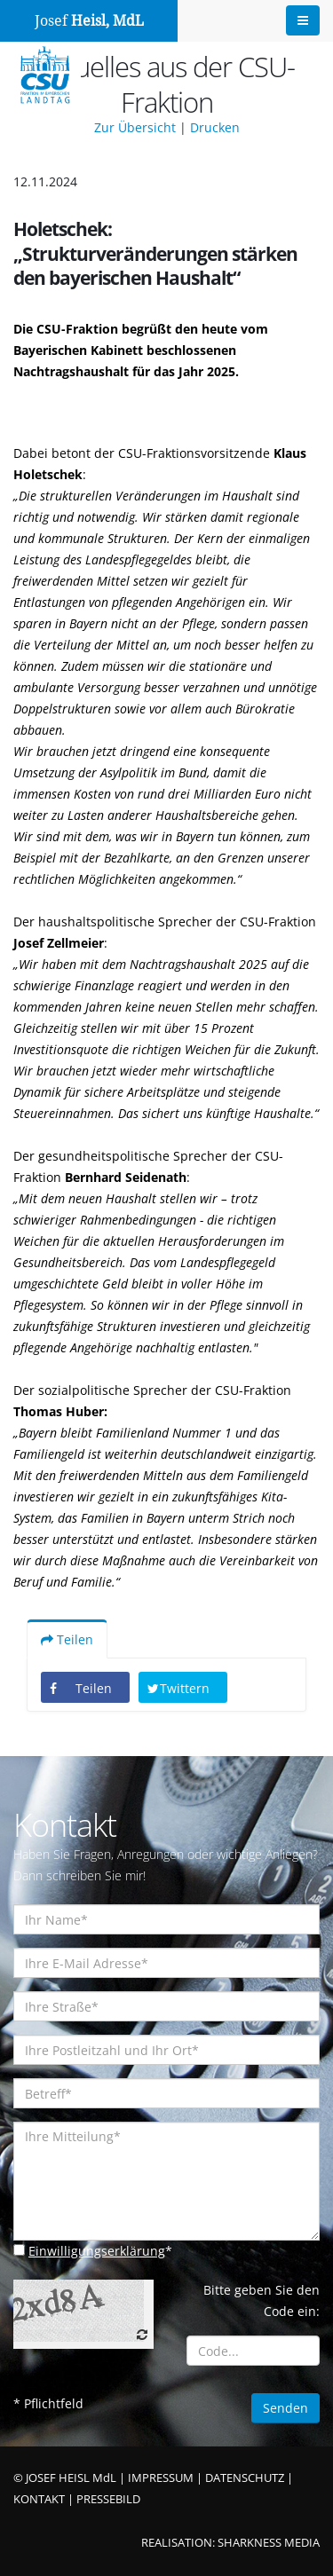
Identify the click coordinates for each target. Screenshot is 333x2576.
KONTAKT (39, 2499)
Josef (89, 20)
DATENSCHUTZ (244, 2477)
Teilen (67, 1639)
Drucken (215, 127)
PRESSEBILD (108, 2499)
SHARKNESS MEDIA (269, 2542)
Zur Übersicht (135, 127)
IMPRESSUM (161, 2477)
